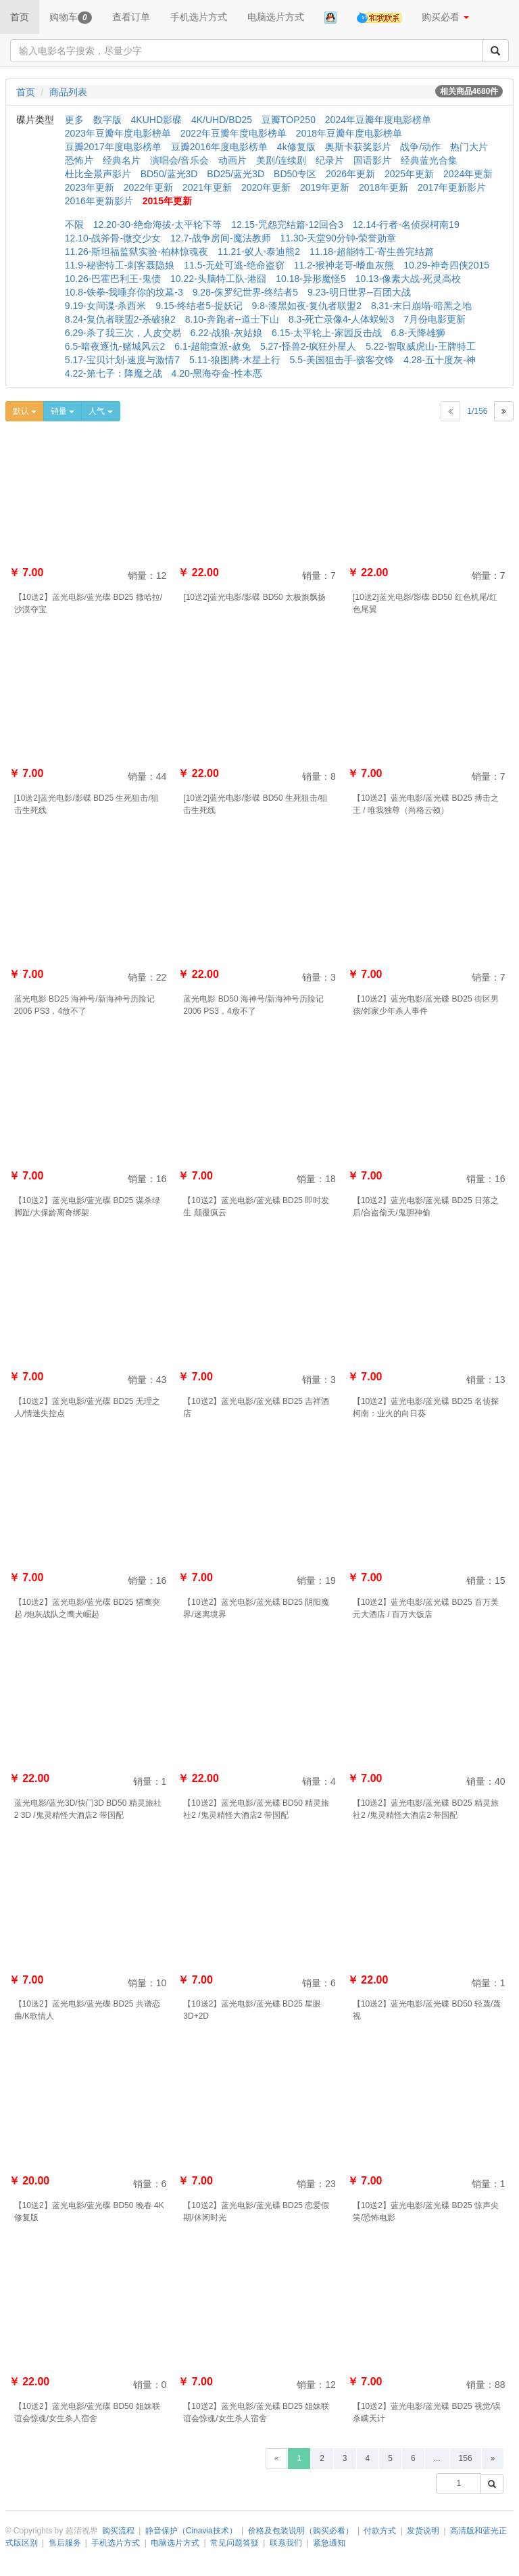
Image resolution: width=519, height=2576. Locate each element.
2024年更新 (468, 173)
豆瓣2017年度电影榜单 (113, 146)
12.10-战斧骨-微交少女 (113, 238)
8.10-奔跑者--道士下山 (232, 319)
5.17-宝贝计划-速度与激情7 (122, 359)
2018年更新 (383, 187)
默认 (24, 411)
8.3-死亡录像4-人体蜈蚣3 (341, 319)
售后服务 (65, 2543)
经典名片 (122, 160)
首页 (19, 16)
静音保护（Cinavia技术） (191, 2530)
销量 (62, 411)
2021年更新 (207, 187)
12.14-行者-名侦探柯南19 (406, 224)
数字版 (107, 119)
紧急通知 (329, 2543)
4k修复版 (296, 146)
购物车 (70, 17)
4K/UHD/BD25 (221, 119)
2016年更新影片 (99, 200)
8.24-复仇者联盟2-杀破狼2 (120, 319)
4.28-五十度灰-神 (439, 359)
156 (465, 2458)
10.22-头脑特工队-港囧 (218, 278)
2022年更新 (148, 187)
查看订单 (131, 16)
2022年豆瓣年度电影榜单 (233, 133)
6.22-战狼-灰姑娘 (227, 332)
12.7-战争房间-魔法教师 (220, 238)
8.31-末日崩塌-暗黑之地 (421, 305)
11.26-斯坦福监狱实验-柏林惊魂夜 (136, 251)
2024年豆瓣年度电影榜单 (378, 119)
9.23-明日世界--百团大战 (359, 292)
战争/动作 (420, 146)
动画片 (232, 160)
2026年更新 (350, 173)
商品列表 (68, 92)
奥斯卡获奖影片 (358, 146)
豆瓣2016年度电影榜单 (219, 146)
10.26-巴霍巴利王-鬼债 (113, 278)
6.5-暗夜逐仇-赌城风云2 (115, 346)
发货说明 (423, 2530)
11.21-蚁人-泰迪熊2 (259, 251)
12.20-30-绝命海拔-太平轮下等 (157, 224)
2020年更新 (266, 187)
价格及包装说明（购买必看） (300, 2530)
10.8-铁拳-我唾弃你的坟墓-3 (124, 292)
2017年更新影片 (452, 187)
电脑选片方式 (275, 16)
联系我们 (286, 2543)
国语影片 (372, 160)
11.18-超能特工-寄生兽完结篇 (372, 251)
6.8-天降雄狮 (418, 332)
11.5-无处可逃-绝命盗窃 (234, 265)
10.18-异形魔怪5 (310, 278)
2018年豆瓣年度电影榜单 (349, 133)
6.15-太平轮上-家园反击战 (327, 332)
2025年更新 (409, 173)
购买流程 (118, 2530)
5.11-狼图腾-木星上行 (234, 359)
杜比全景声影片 (98, 173)
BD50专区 (295, 173)
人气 (100, 411)
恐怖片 (79, 160)
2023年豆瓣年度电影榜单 (118, 133)
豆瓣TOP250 (289, 119)
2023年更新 (89, 187)
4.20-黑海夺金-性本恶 (217, 373)
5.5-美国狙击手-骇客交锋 (341, 359)
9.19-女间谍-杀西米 (106, 305)
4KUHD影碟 (156, 119)
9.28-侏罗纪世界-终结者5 (245, 292)
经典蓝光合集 (429, 160)
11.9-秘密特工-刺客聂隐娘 (120, 265)
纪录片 (330, 160)
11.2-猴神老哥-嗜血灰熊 (344, 265)
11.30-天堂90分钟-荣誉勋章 (338, 238)
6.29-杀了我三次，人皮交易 (123, 332)
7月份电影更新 (434, 319)
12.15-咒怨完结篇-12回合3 (287, 224)
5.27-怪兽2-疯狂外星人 (308, 346)
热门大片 (469, 146)
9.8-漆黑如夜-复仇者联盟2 (306, 305)
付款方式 (380, 2530)
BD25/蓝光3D (235, 173)
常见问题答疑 (234, 2543)
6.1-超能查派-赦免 (212, 346)
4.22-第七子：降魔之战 (113, 373)
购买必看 (445, 16)
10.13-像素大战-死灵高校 (408, 278)
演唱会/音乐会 (179, 160)
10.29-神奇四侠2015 (446, 265)
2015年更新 (167, 200)
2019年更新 (324, 187)
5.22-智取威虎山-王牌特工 (421, 346)
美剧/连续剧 (281, 160)
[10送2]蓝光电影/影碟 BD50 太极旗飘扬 (254, 597)
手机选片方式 (198, 16)
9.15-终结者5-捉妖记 (198, 305)
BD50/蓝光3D (169, 173)
